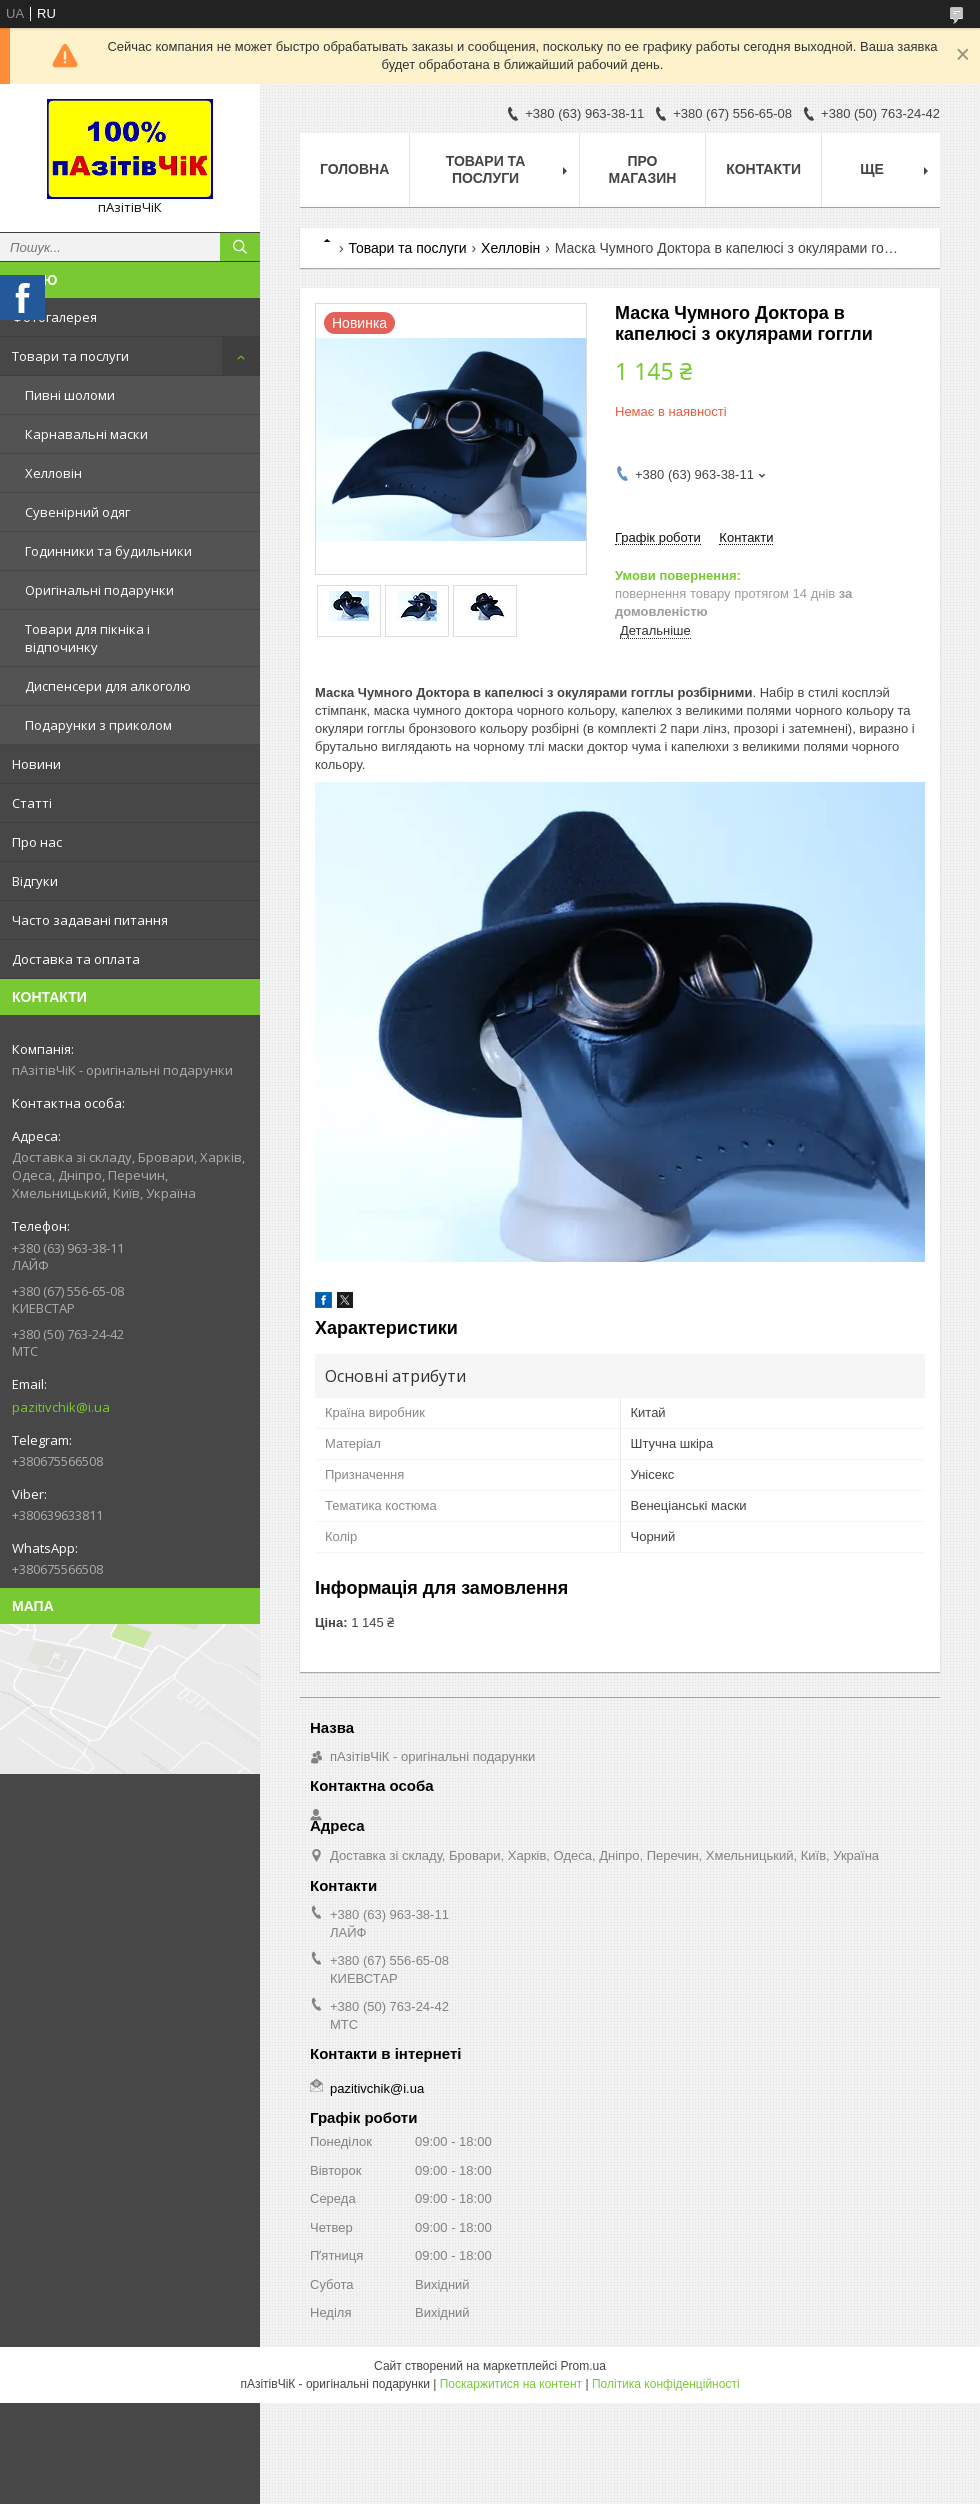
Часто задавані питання (90, 920)
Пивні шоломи (70, 395)
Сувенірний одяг (77, 512)
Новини (36, 764)
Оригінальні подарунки (99, 590)
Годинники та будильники (108, 551)
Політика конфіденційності (666, 2384)
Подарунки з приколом (98, 725)
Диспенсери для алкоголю (108, 686)
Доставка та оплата (76, 959)
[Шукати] (240, 247)
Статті (32, 803)
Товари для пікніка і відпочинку (87, 638)
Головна (354, 169)
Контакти (763, 169)
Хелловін (53, 473)
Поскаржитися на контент (511, 2384)
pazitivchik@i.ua (61, 1407)
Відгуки (35, 881)
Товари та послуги (70, 356)
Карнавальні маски (86, 434)
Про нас (37, 842)
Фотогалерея (54, 317)
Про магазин (642, 169)
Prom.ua (583, 2366)
